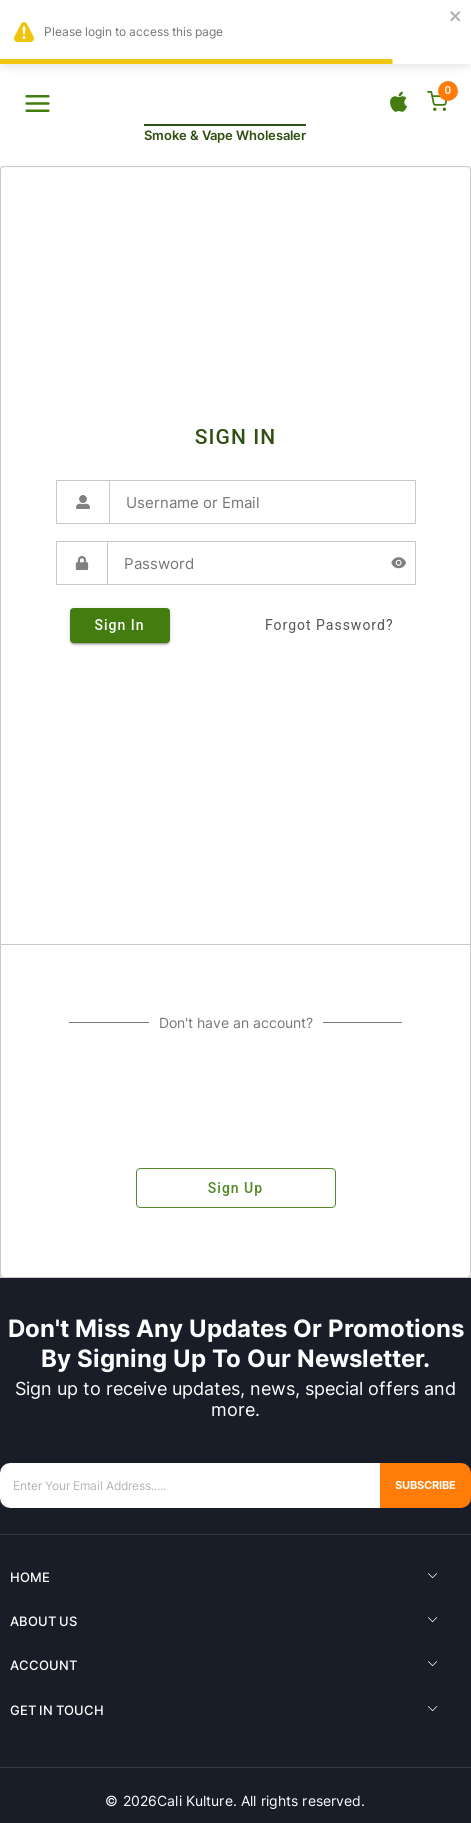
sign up (236, 1188)
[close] (456, 17)
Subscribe (415, 1485)
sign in (120, 625)
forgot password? (329, 625)
